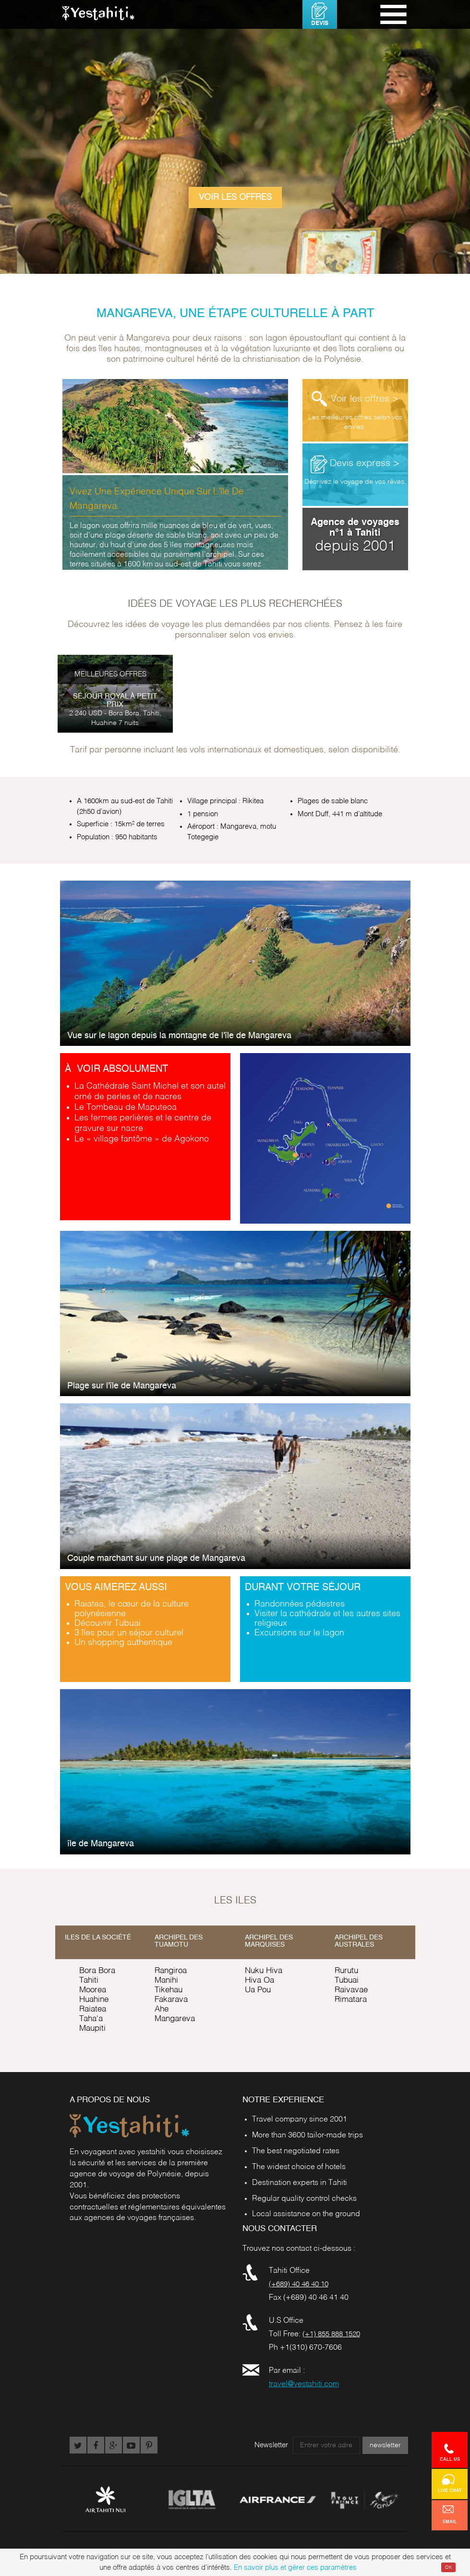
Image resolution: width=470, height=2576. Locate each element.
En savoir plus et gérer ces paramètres (295, 2567)
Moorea (92, 1990)
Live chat (450, 2483)
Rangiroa (171, 1971)
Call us (450, 2452)
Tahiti (88, 1980)
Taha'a (91, 2019)
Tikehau (168, 1990)
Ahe (162, 2009)
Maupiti (92, 2028)
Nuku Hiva (263, 1971)
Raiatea (92, 2009)
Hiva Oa (259, 1980)
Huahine (93, 2000)
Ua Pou (258, 1990)
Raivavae (351, 1990)
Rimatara (351, 2000)
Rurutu (346, 1971)
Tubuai (347, 1980)
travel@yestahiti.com (304, 2384)
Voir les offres (235, 197)
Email (450, 2514)
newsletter (385, 2445)
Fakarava (171, 2000)
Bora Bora (97, 1971)
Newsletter (271, 2445)
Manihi (166, 1980)
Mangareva (175, 2019)
